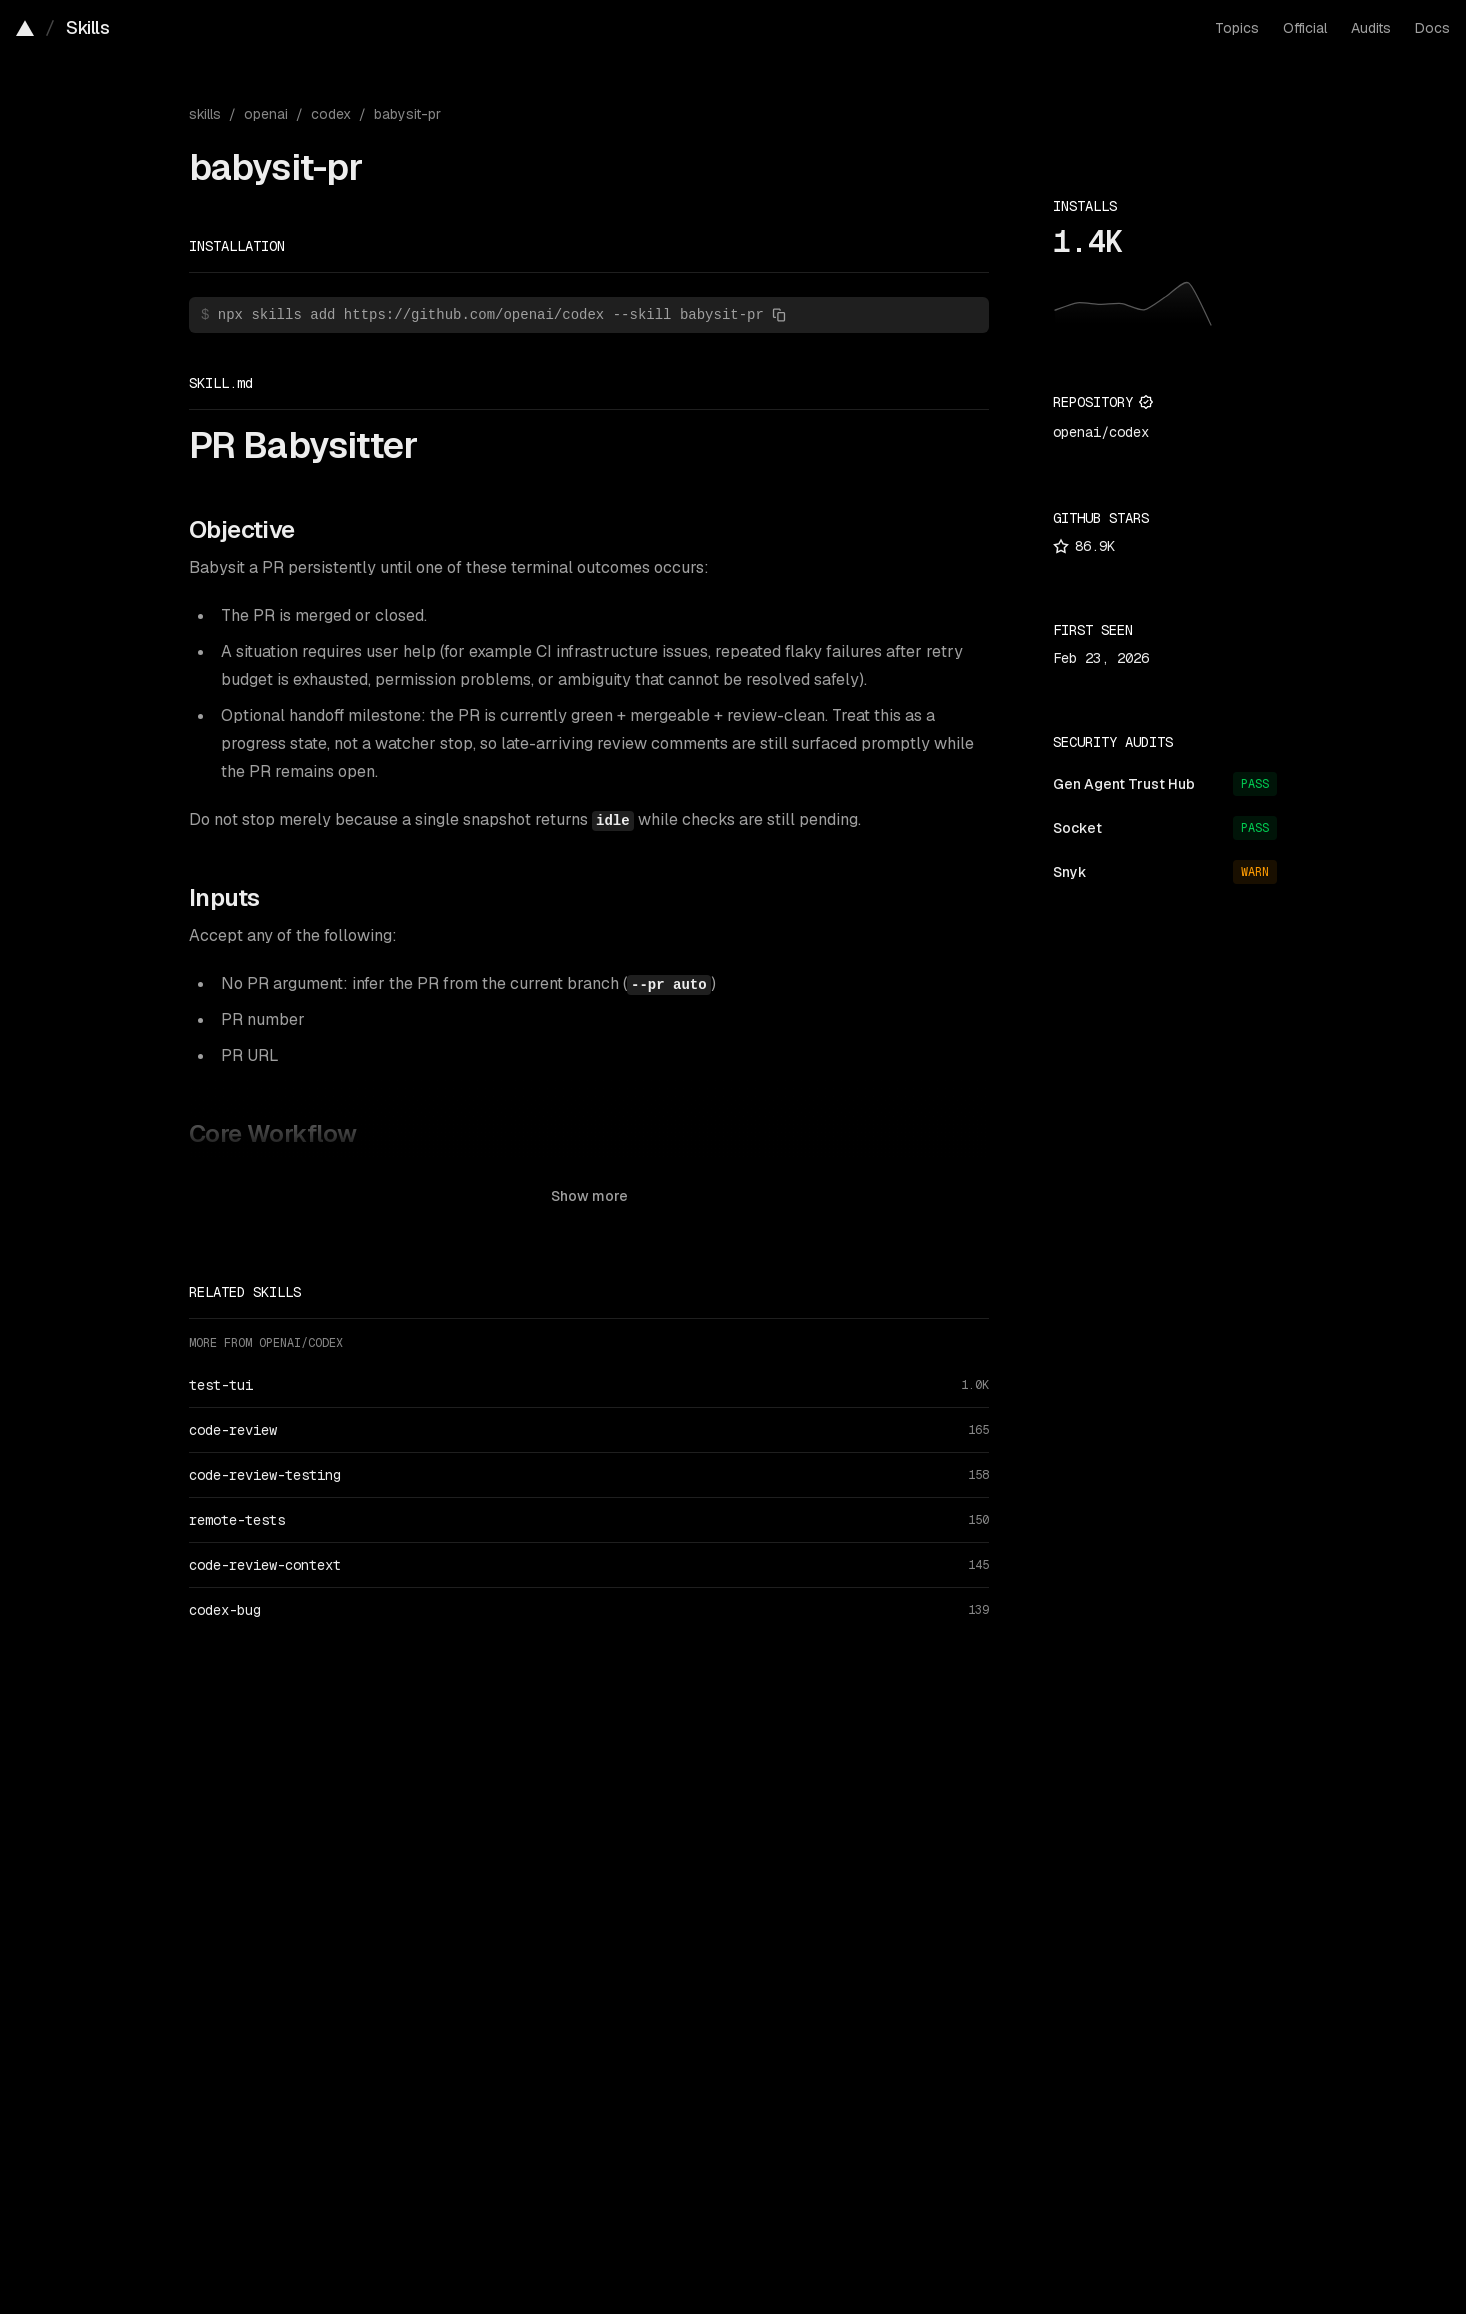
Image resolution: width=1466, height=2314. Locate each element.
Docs (1432, 28)
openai (266, 114)
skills (205, 114)
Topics (1237, 28)
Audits (1371, 28)
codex (331, 114)
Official (1305, 28)
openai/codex (1101, 432)
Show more (589, 1196)
